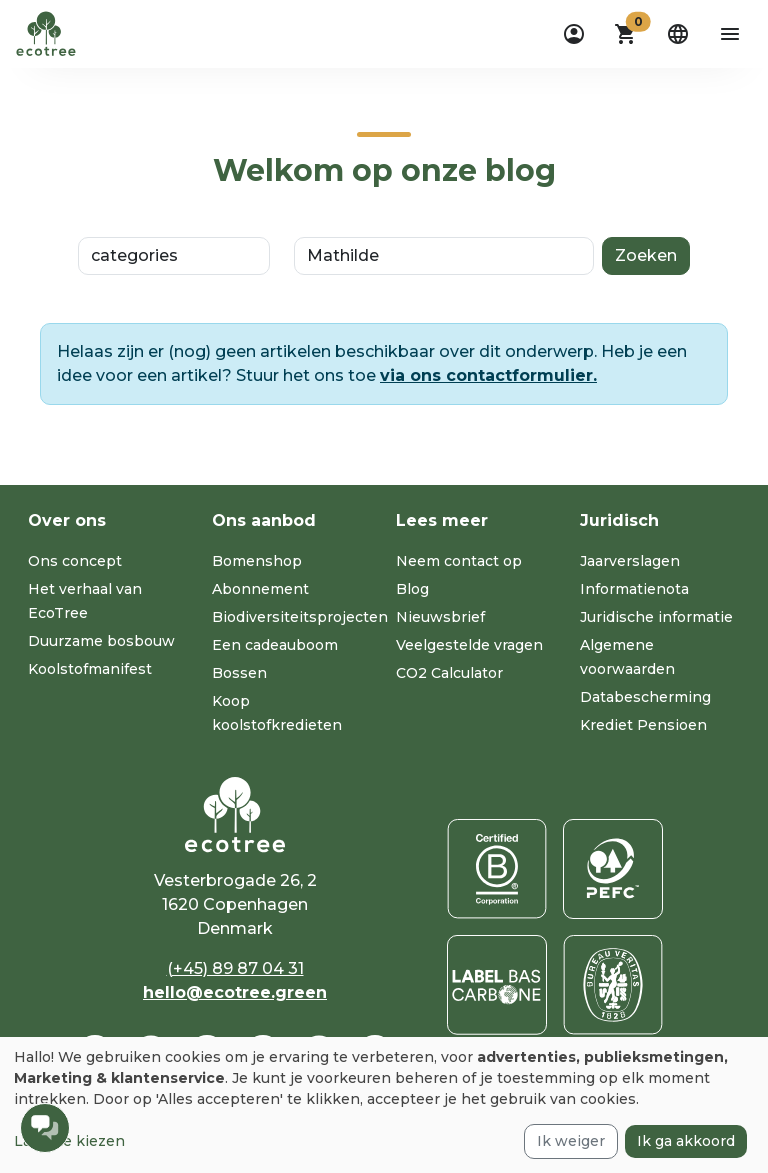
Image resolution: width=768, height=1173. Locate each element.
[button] (626, 34)
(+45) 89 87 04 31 (235, 968)
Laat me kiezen (69, 1141)
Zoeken (646, 255)
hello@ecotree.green (235, 992)
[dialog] (384, 1105)
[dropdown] (574, 34)
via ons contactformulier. (488, 375)
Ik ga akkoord (686, 1141)
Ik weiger (571, 1141)
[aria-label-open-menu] (730, 34)
